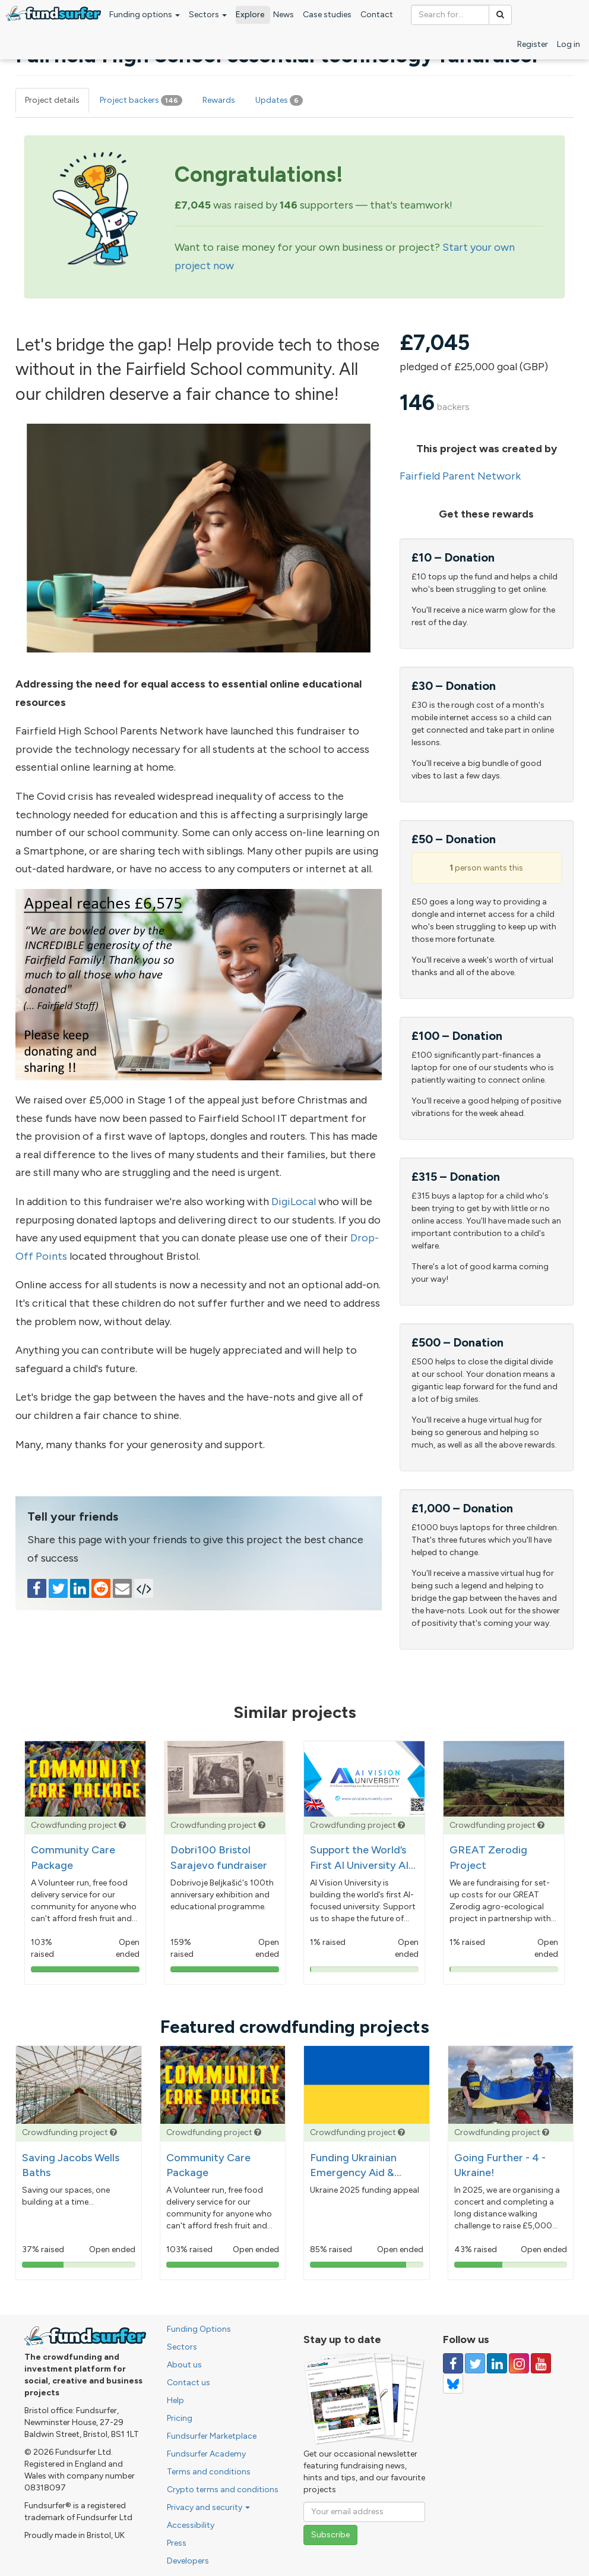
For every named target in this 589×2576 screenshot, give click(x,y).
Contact (376, 15)
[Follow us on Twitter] (475, 2363)
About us (184, 2365)
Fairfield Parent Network (460, 476)
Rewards (218, 100)
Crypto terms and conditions (222, 2489)
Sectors (208, 15)
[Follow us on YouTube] (541, 2363)
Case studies (327, 15)
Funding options (144, 15)
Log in (568, 44)
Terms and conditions (209, 2472)
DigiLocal (293, 1201)
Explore (250, 15)
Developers (188, 2561)
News (283, 15)
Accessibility (190, 2525)
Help (175, 2400)
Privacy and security (208, 2507)
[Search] (500, 15)
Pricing (179, 2418)
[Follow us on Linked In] (497, 2363)
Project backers (141, 100)
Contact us (188, 2383)
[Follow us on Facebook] (453, 2363)
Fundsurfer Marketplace (211, 2436)
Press (176, 2543)
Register (532, 44)
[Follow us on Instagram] (519, 2363)
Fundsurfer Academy (206, 2454)
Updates (279, 100)
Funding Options (199, 2329)
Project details (52, 100)
